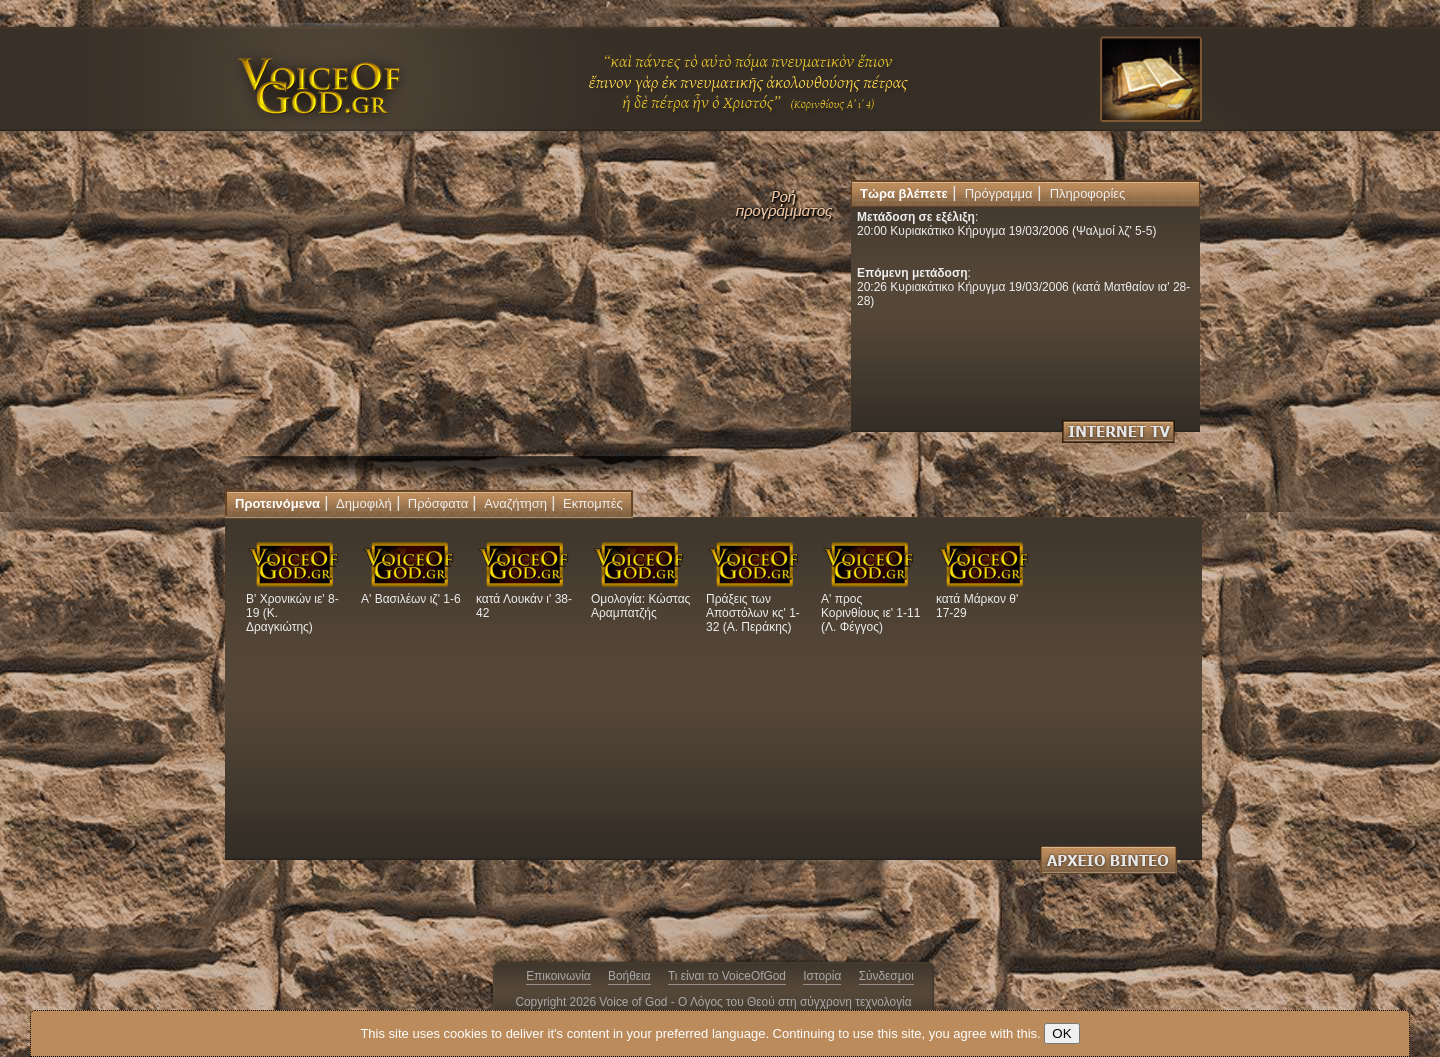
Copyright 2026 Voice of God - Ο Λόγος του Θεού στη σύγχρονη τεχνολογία (713, 1002)
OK (1061, 1033)
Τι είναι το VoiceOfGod (727, 976)
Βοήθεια (629, 976)
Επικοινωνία (558, 976)
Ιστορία (822, 976)
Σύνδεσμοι (886, 976)
